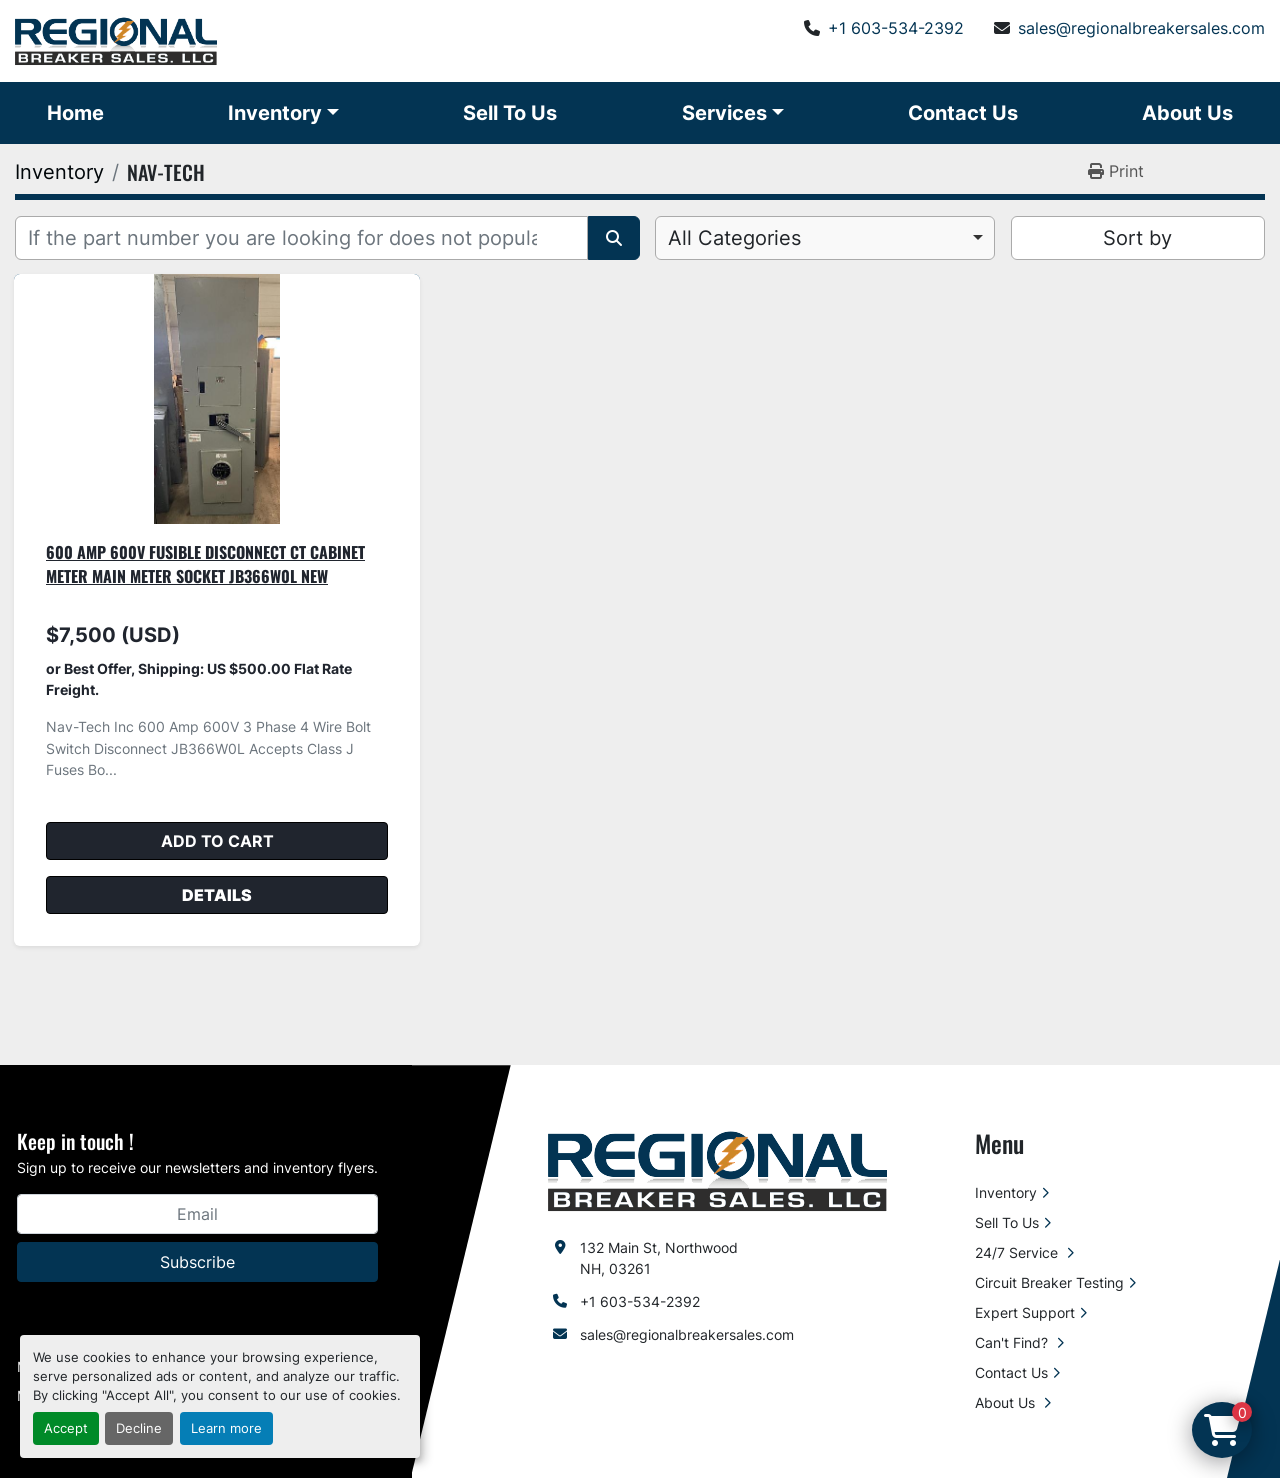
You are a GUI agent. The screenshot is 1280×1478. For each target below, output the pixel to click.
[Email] (197, 1214)
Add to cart (217, 841)
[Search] (301, 238)
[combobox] (825, 238)
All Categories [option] (734, 238)
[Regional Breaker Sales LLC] (717, 1169)
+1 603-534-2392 (896, 28)
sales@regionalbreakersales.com (1141, 28)
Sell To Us (510, 113)
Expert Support (1025, 1312)
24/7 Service (1018, 1252)
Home (75, 113)
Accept (66, 1428)
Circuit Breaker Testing (1049, 1282)
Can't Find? (1013, 1342)
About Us (1187, 113)
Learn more (226, 1428)
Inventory (275, 113)
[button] (283, 113)
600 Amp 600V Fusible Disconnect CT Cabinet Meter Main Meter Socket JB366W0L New (205, 564)
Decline (139, 1428)
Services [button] (724, 113)
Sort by (1137, 238)
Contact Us (963, 113)
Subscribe (197, 1262)
